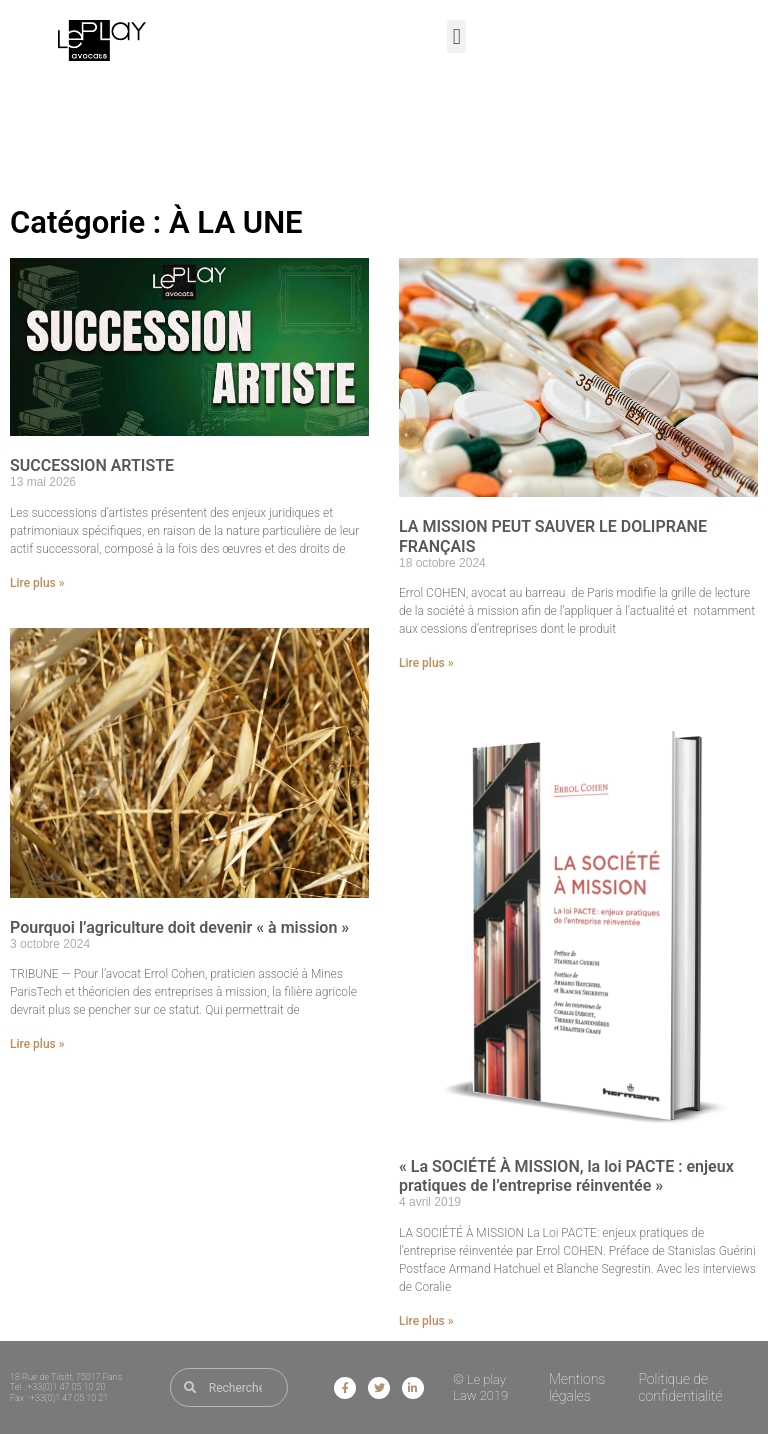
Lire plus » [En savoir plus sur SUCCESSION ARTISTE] (37, 583)
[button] (456, 36)
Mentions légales (577, 1387)
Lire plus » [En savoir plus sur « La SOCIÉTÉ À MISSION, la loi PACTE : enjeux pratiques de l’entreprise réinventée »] (426, 1321)
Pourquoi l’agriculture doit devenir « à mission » (179, 927)
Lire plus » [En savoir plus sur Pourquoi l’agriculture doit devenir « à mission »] (37, 1044)
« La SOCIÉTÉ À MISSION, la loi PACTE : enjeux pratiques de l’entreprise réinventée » (566, 1176)
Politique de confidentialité (680, 1387)
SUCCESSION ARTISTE (92, 465)
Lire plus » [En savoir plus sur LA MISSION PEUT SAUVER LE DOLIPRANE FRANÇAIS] (426, 663)
